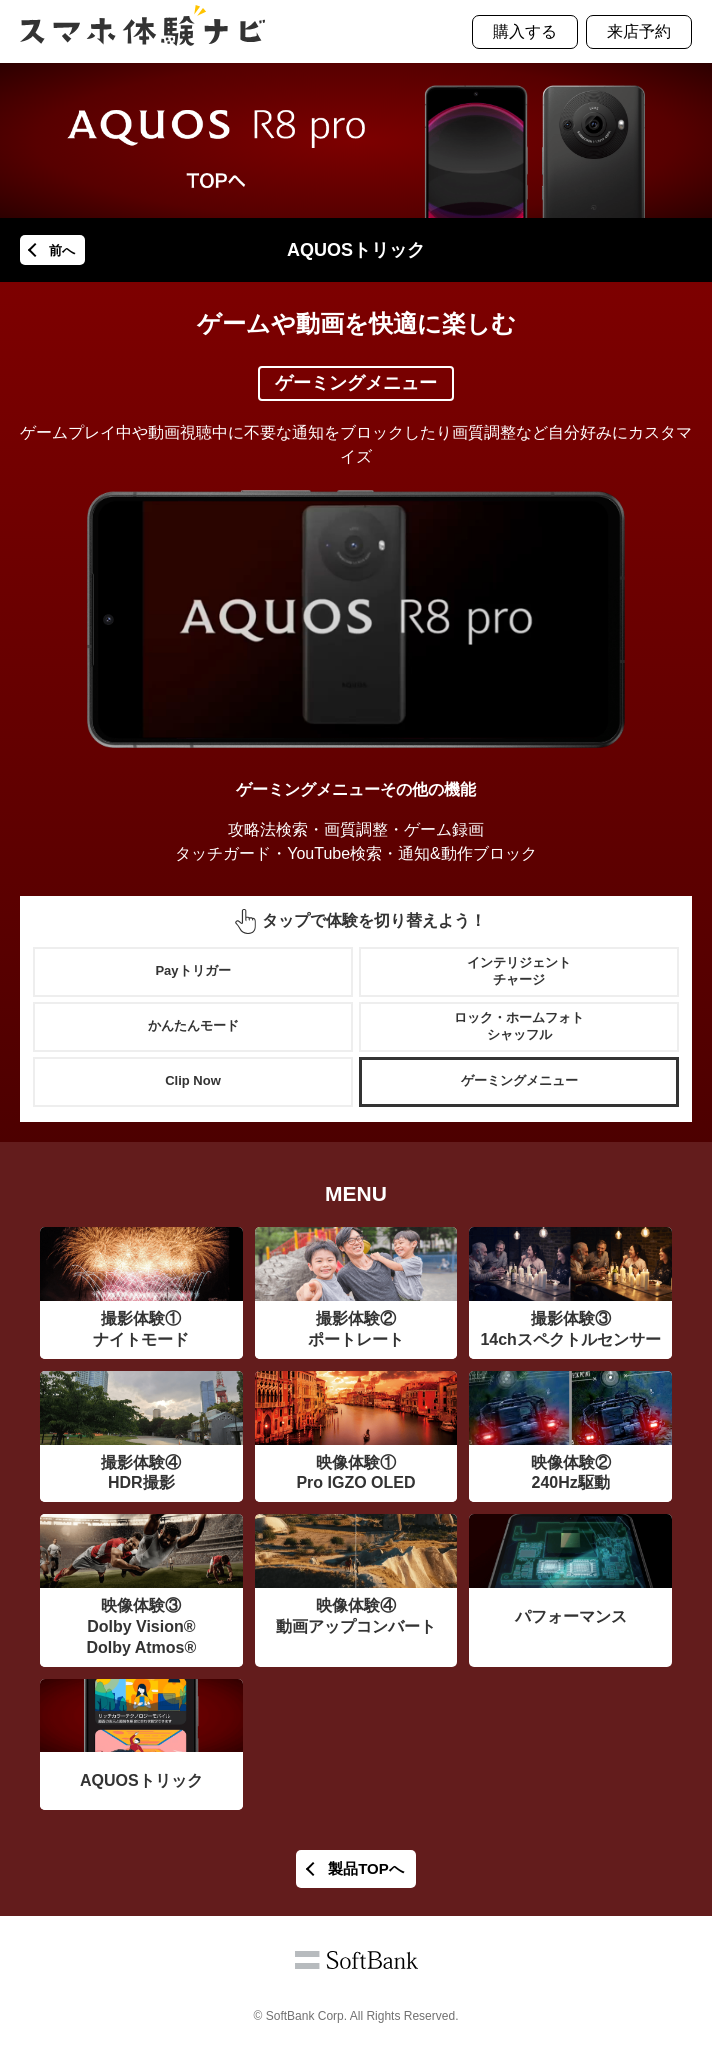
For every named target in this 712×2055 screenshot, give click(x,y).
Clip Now (193, 1080)
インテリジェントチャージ (519, 971)
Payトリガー (192, 970)
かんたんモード (193, 1025)
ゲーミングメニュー (519, 1080)
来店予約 (639, 31)
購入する (525, 31)
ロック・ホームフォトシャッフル (519, 1026)
